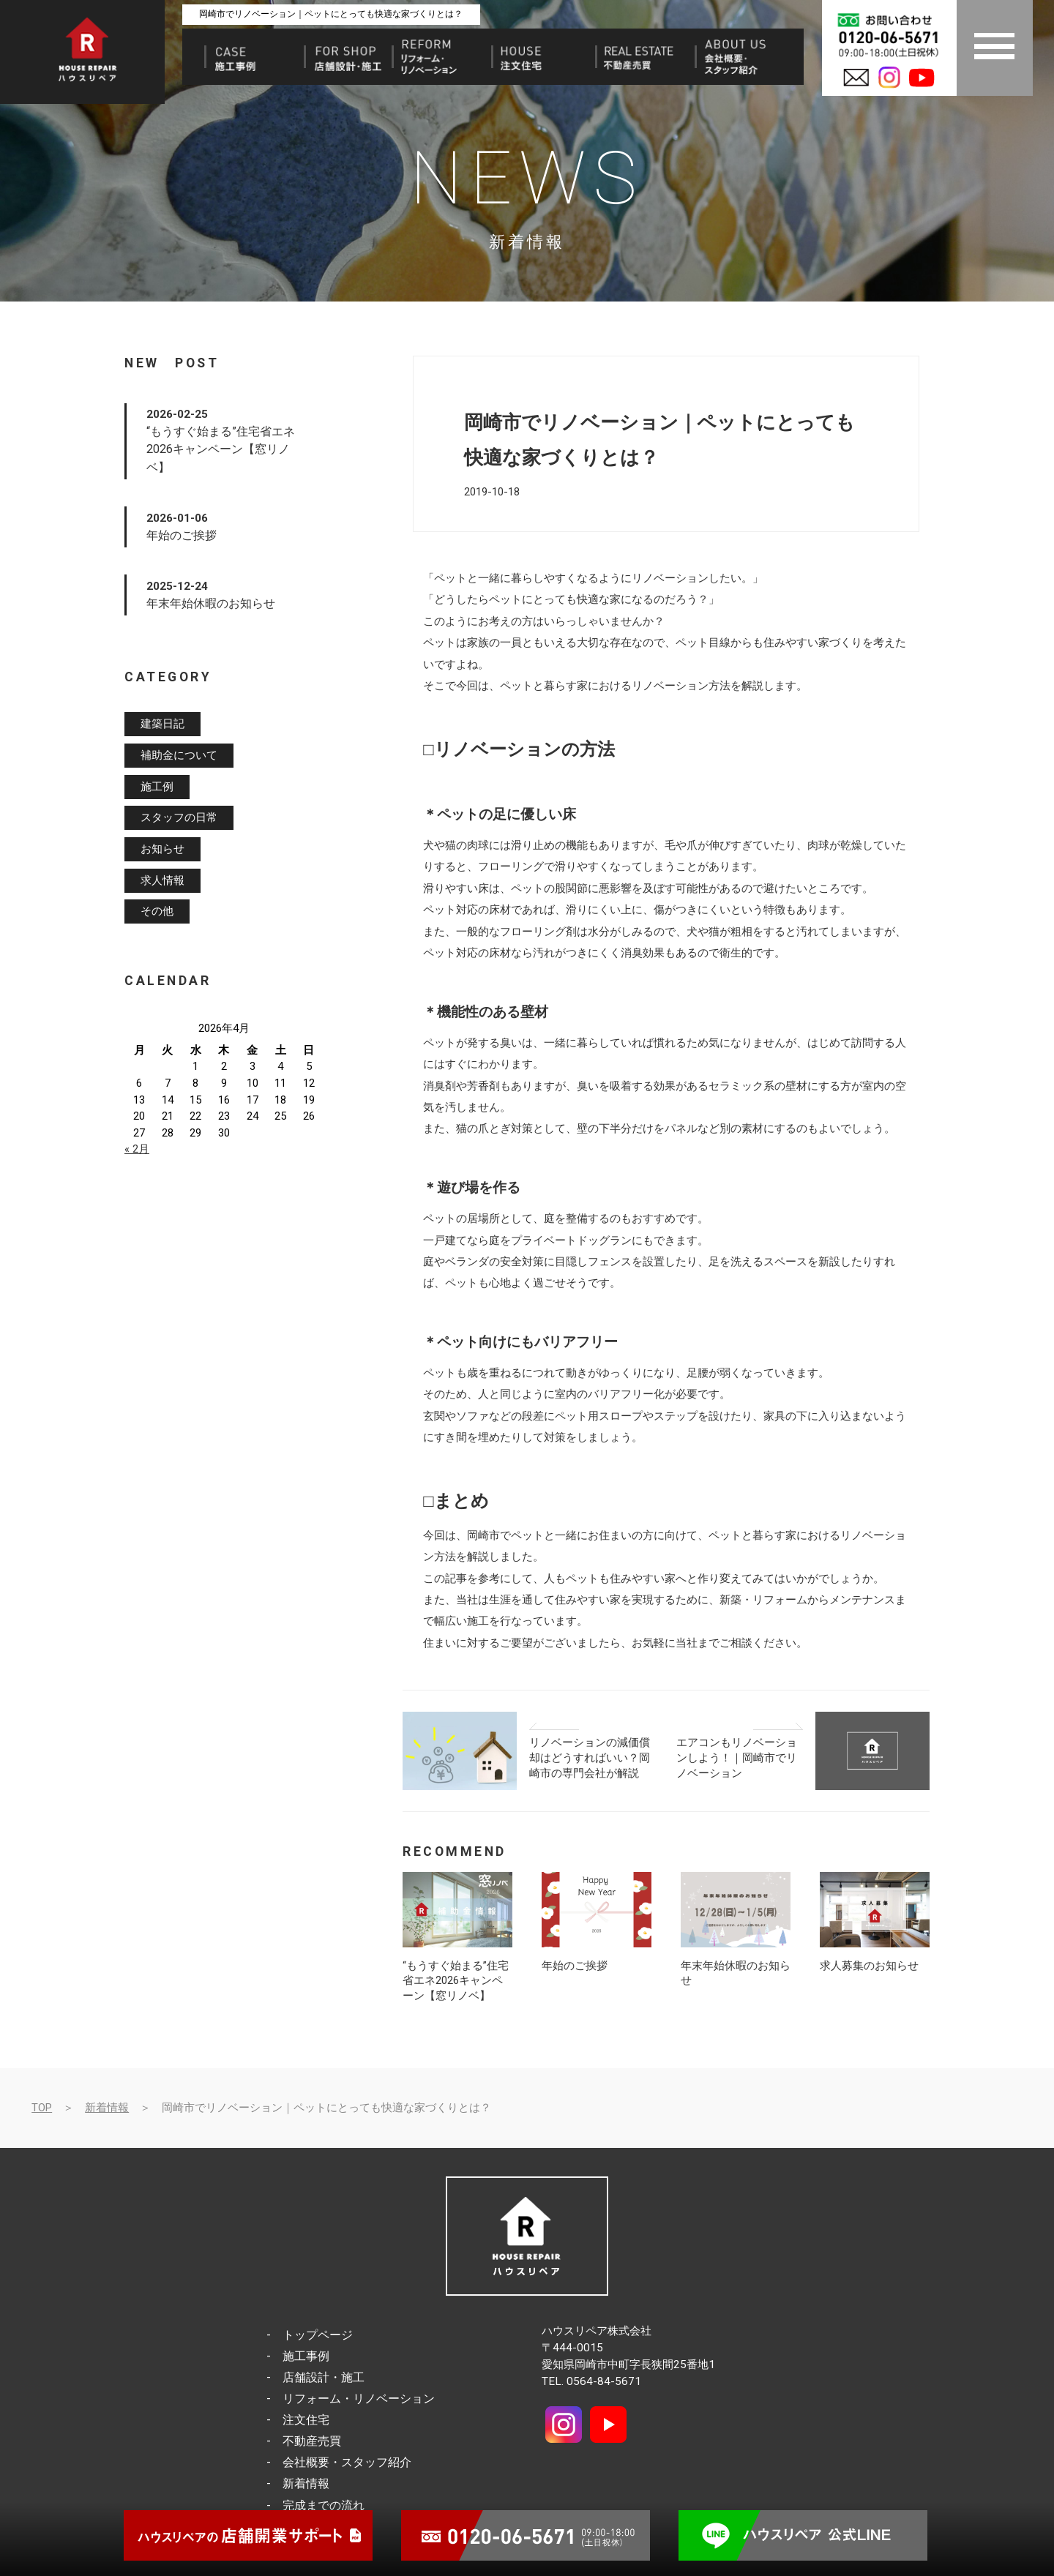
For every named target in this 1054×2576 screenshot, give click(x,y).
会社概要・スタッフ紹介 (347, 2462)
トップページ (318, 2335)
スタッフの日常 (179, 818)
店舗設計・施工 (324, 2377)
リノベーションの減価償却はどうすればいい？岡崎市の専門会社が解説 (589, 1757)
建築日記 (162, 724)
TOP (41, 2107)
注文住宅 (306, 2420)
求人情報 (162, 880)
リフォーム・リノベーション (359, 2398)
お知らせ (162, 848)
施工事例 (306, 2356)
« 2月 (136, 1149)
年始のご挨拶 (575, 1965)
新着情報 (107, 2107)
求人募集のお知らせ (869, 1965)
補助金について (179, 755)
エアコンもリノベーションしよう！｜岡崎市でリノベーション (736, 1757)
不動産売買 (312, 2441)
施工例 (157, 786)
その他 (157, 911)
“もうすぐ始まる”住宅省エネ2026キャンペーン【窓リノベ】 (456, 1980)
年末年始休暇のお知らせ (210, 603)
